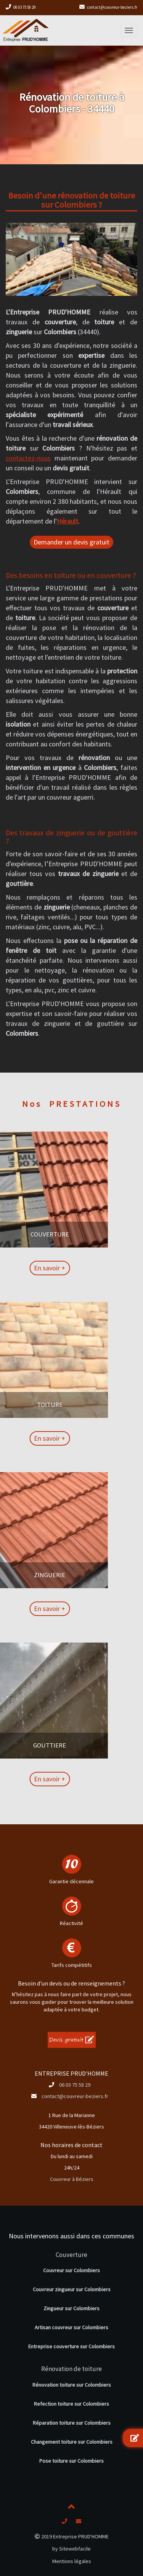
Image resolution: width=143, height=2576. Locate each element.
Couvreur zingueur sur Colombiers (72, 2289)
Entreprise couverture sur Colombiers (71, 2346)
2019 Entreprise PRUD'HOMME (72, 2536)
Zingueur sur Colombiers (71, 2308)
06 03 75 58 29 (24, 7)
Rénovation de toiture (71, 2369)
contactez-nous (28, 458)
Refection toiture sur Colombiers (71, 2403)
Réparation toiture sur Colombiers (72, 2422)
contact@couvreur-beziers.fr (112, 7)
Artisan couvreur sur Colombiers (71, 2327)
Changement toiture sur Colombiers (71, 2441)
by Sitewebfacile (71, 2548)
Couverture (71, 2255)
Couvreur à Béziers (71, 2179)
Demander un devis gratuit (71, 542)
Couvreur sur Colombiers (71, 2270)
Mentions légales (71, 2561)
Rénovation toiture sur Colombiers (71, 2384)
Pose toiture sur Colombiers (71, 2460)
